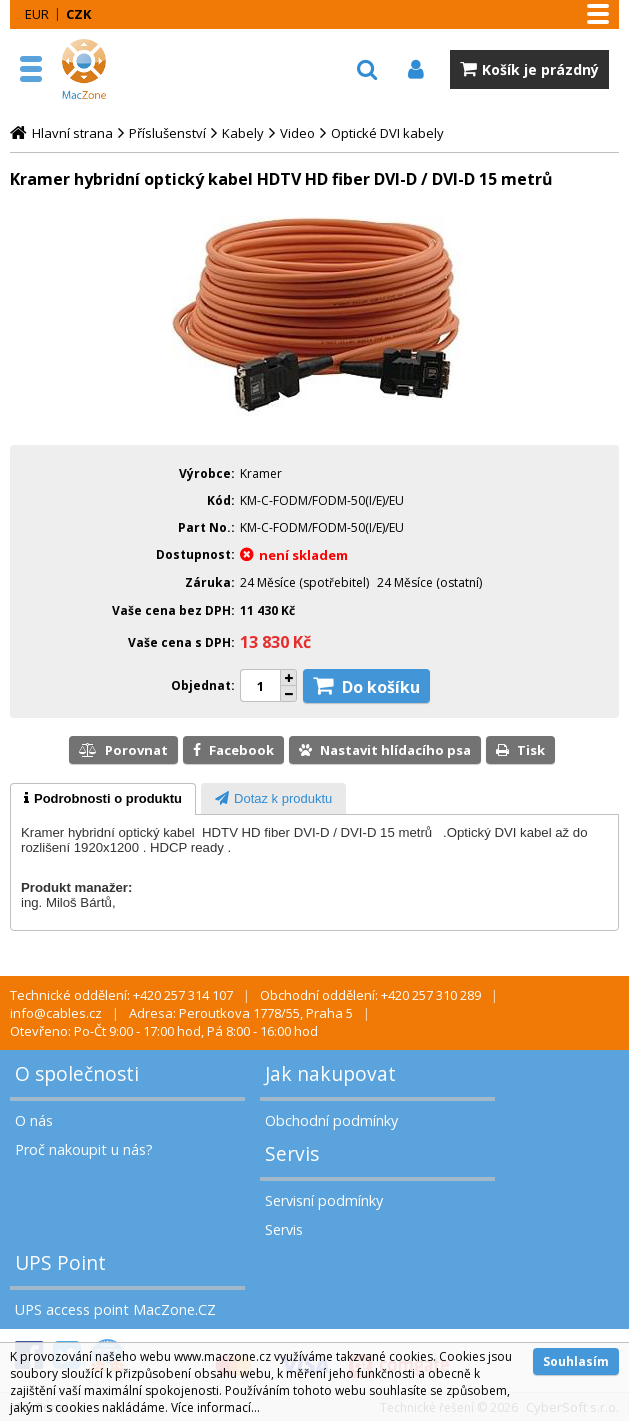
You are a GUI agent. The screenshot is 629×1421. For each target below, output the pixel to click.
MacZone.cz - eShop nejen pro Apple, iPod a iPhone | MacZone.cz (105, 69)
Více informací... (215, 1407)
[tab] (103, 799)
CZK (78, 14)
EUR (37, 14)
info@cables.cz (56, 1013)
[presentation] (103, 799)
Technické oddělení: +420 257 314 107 (121, 995)
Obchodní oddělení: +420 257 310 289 (370, 995)
